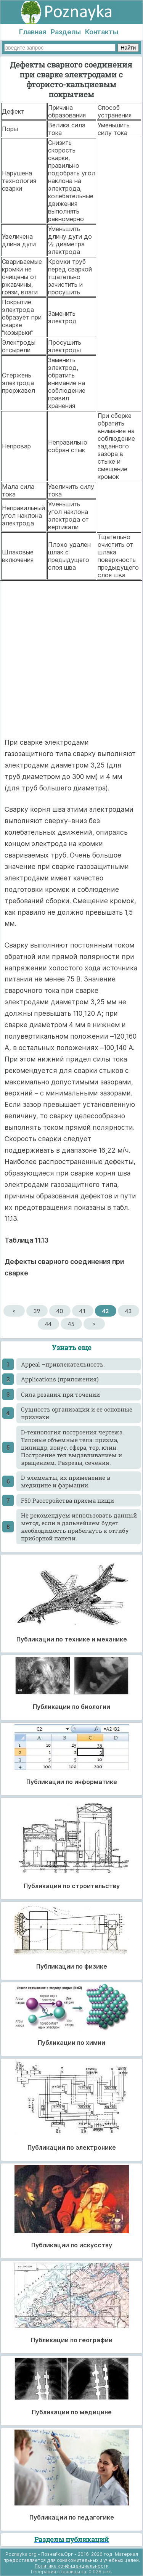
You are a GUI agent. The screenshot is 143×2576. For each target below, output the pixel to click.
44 (48, 1323)
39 (37, 1310)
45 (71, 1323)
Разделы (66, 32)
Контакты (101, 32)
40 (59, 1310)
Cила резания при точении (60, 1394)
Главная (32, 32)
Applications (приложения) (60, 1379)
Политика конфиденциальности (72, 2566)
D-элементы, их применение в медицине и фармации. (65, 1481)
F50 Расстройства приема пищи (67, 1500)
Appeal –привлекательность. (63, 1364)
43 (128, 1310)
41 (82, 1310)
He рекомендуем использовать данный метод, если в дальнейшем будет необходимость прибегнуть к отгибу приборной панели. (79, 1526)
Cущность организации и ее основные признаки (76, 1413)
